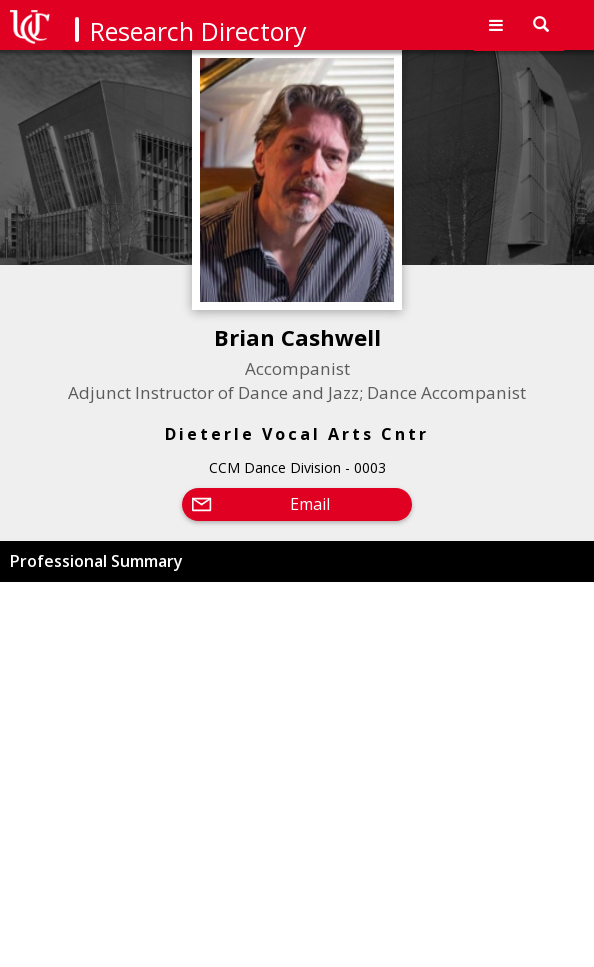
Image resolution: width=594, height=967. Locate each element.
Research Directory (198, 31)
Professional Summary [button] (96, 561)
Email (310, 504)
